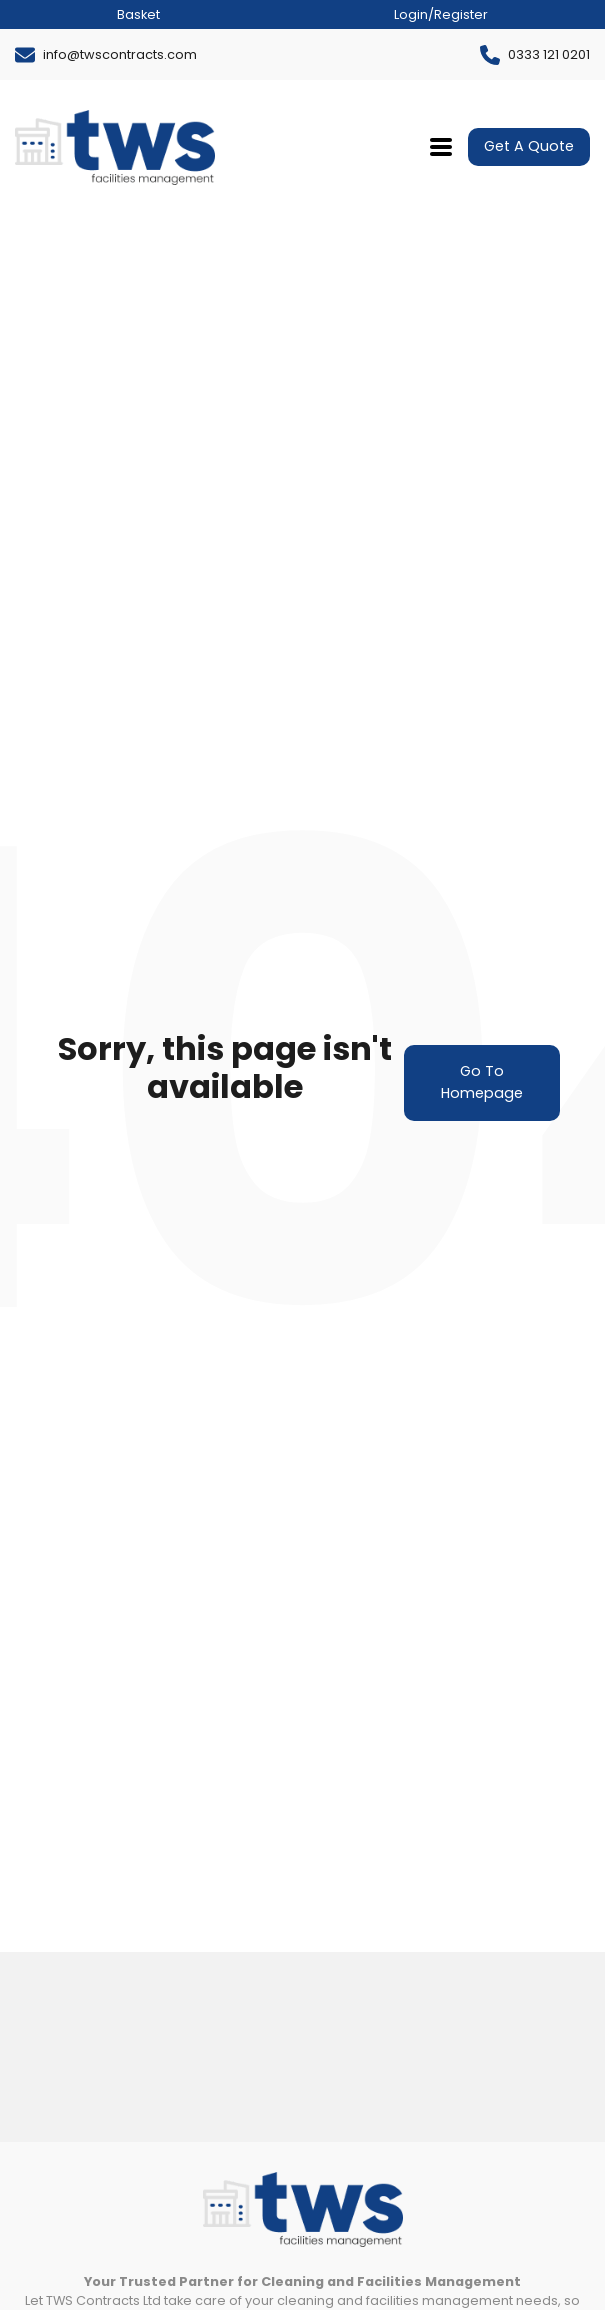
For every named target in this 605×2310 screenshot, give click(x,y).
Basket (138, 14)
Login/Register (441, 14)
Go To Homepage (482, 1082)
